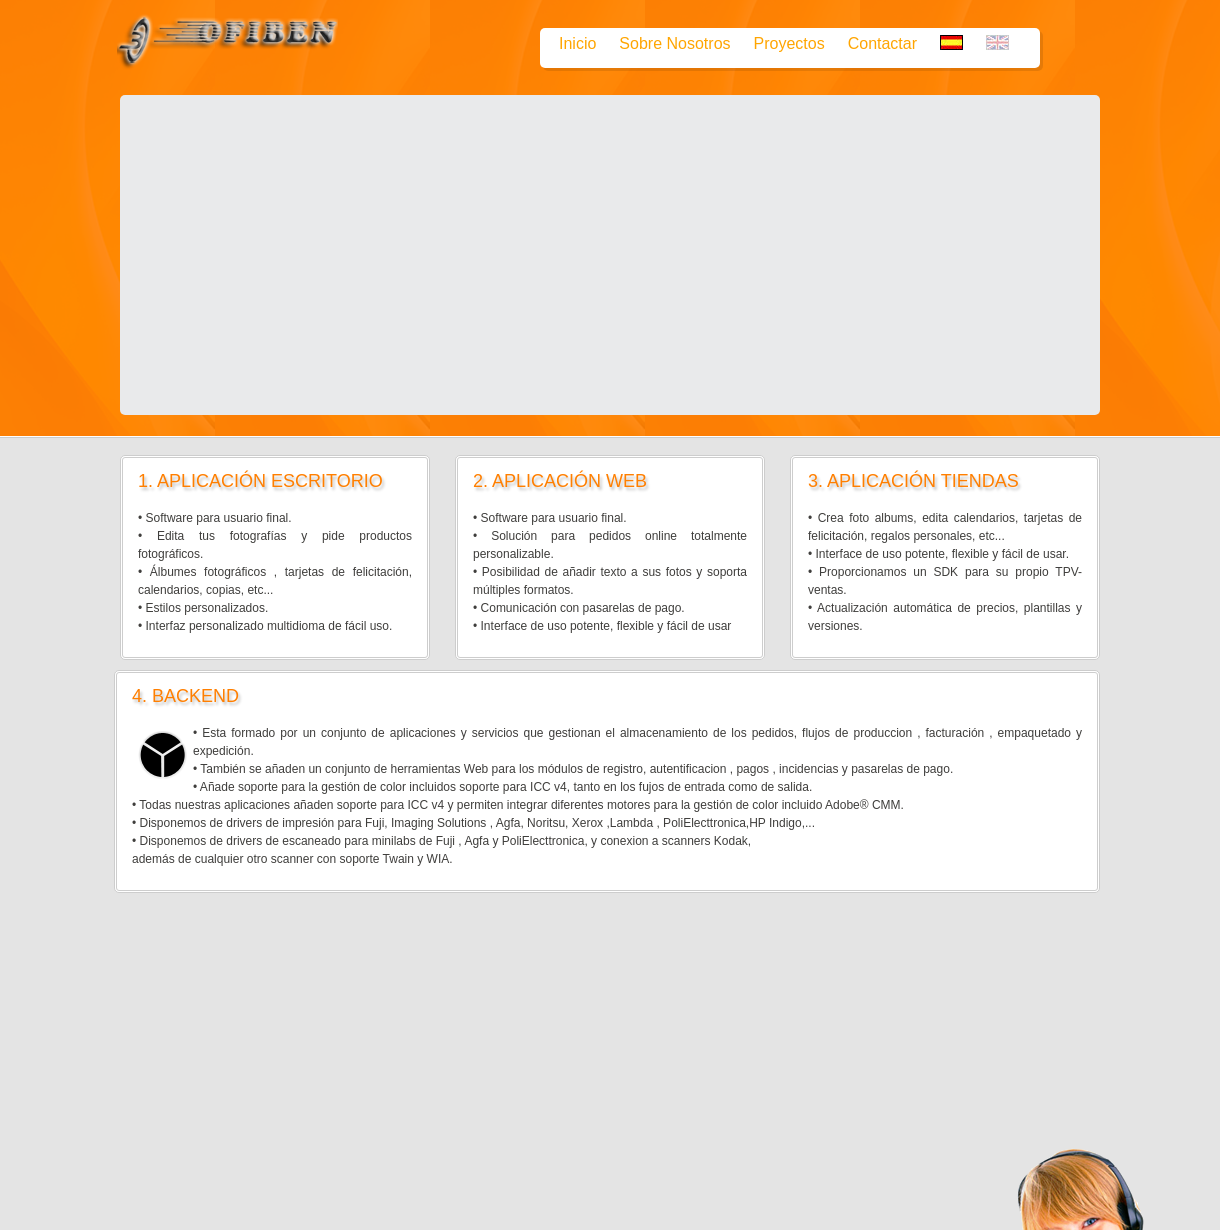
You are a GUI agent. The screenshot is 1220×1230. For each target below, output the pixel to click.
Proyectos (789, 43)
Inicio (577, 43)
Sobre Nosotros (674, 43)
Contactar (882, 43)
